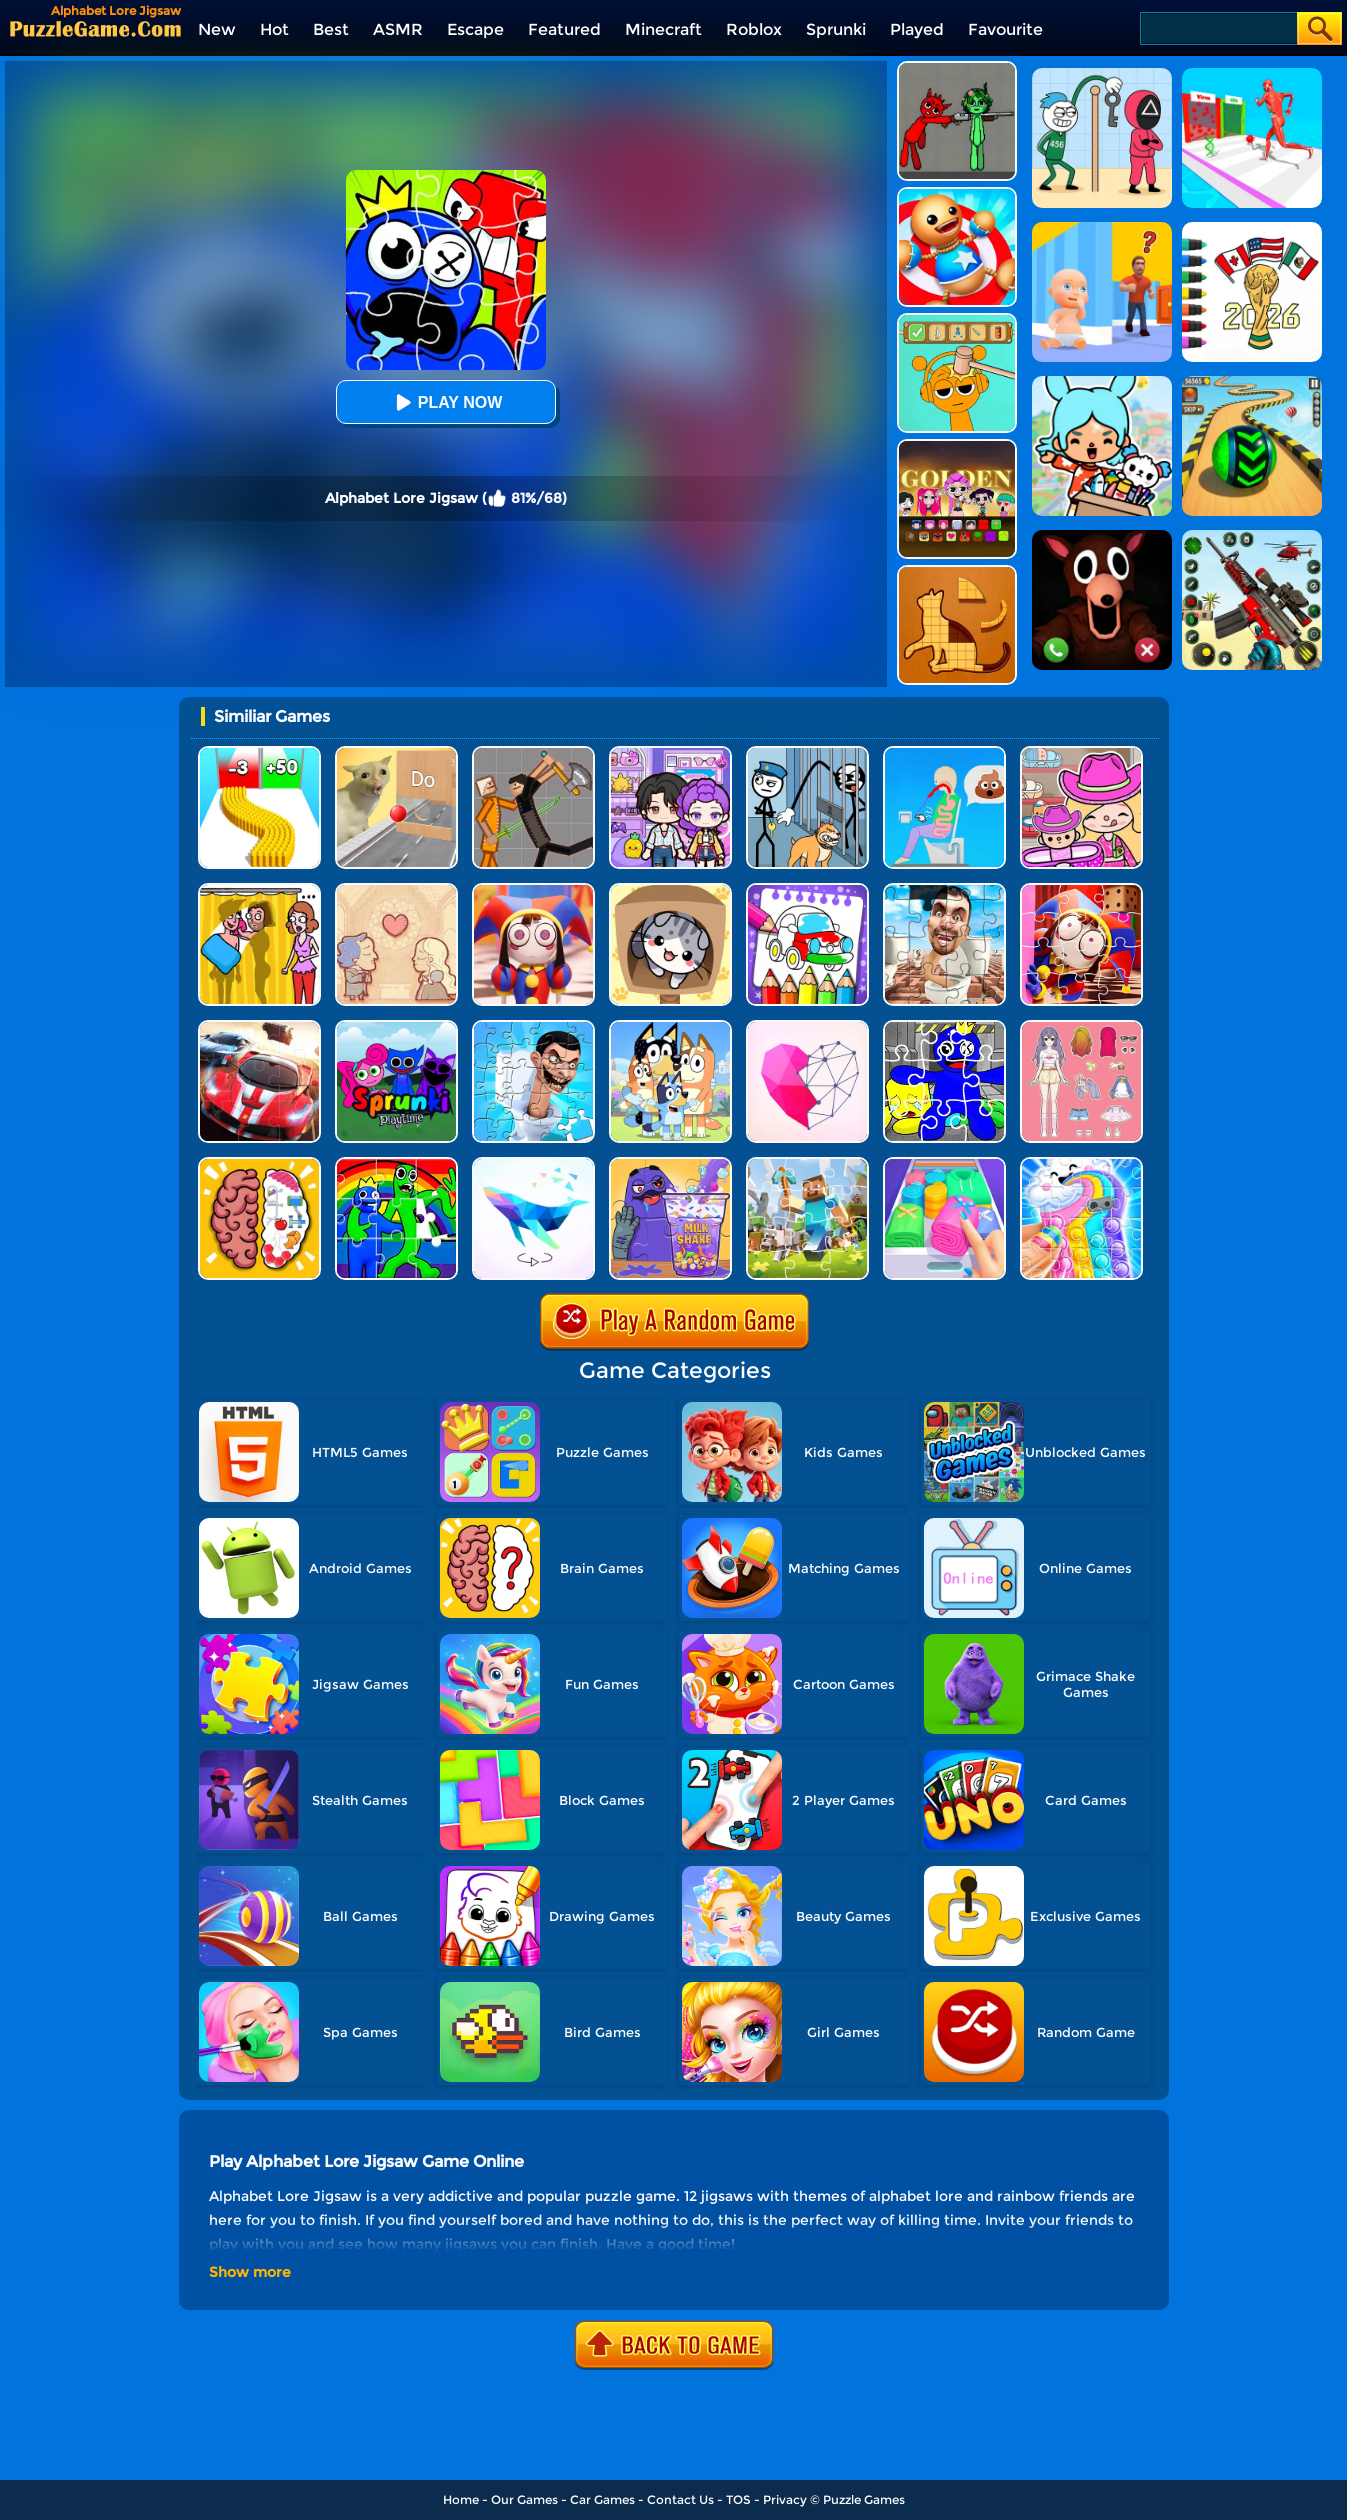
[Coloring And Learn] (807, 890)
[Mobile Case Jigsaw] (1081, 1164)
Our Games (524, 2499)
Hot (274, 29)
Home (461, 2499)
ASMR (398, 29)
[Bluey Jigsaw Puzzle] (670, 1027)
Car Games (602, 2499)
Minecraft (663, 29)
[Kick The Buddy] (957, 194)
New (217, 29)
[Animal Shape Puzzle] (957, 572)
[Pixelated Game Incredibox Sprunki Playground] (957, 68)
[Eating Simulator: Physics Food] (944, 753)
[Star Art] (807, 1027)
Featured (564, 29)
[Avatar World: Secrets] (670, 753)
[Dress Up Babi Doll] (1081, 1027)
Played (917, 29)
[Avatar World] (1081, 753)
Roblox (754, 29)
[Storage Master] (944, 1164)
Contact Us (680, 2499)
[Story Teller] (396, 890)
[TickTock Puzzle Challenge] (396, 753)
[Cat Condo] (670, 890)
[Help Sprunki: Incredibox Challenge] (957, 320)
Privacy (785, 2499)
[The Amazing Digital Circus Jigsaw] (1081, 890)
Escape (475, 29)
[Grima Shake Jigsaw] (670, 1164)
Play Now (446, 402)
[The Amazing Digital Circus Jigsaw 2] (533, 890)
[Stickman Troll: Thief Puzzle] (807, 753)
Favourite (1005, 29)
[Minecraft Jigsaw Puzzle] (807, 1164)
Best (331, 29)
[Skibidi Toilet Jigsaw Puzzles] (944, 890)
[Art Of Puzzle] (533, 1164)
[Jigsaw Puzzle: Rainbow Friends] (396, 1164)
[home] (95, 28)
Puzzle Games (864, 2499)
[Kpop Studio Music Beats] (957, 446)
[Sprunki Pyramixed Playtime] (396, 1027)
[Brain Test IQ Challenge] (259, 1164)
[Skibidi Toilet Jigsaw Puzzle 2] (533, 1027)
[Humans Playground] (533, 753)
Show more (250, 2272)
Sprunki (836, 29)
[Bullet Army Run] (259, 753)
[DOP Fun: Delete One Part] (259, 890)
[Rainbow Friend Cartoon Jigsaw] (944, 1027)
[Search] (1217, 28)
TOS (738, 2499)
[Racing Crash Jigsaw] (259, 1027)
